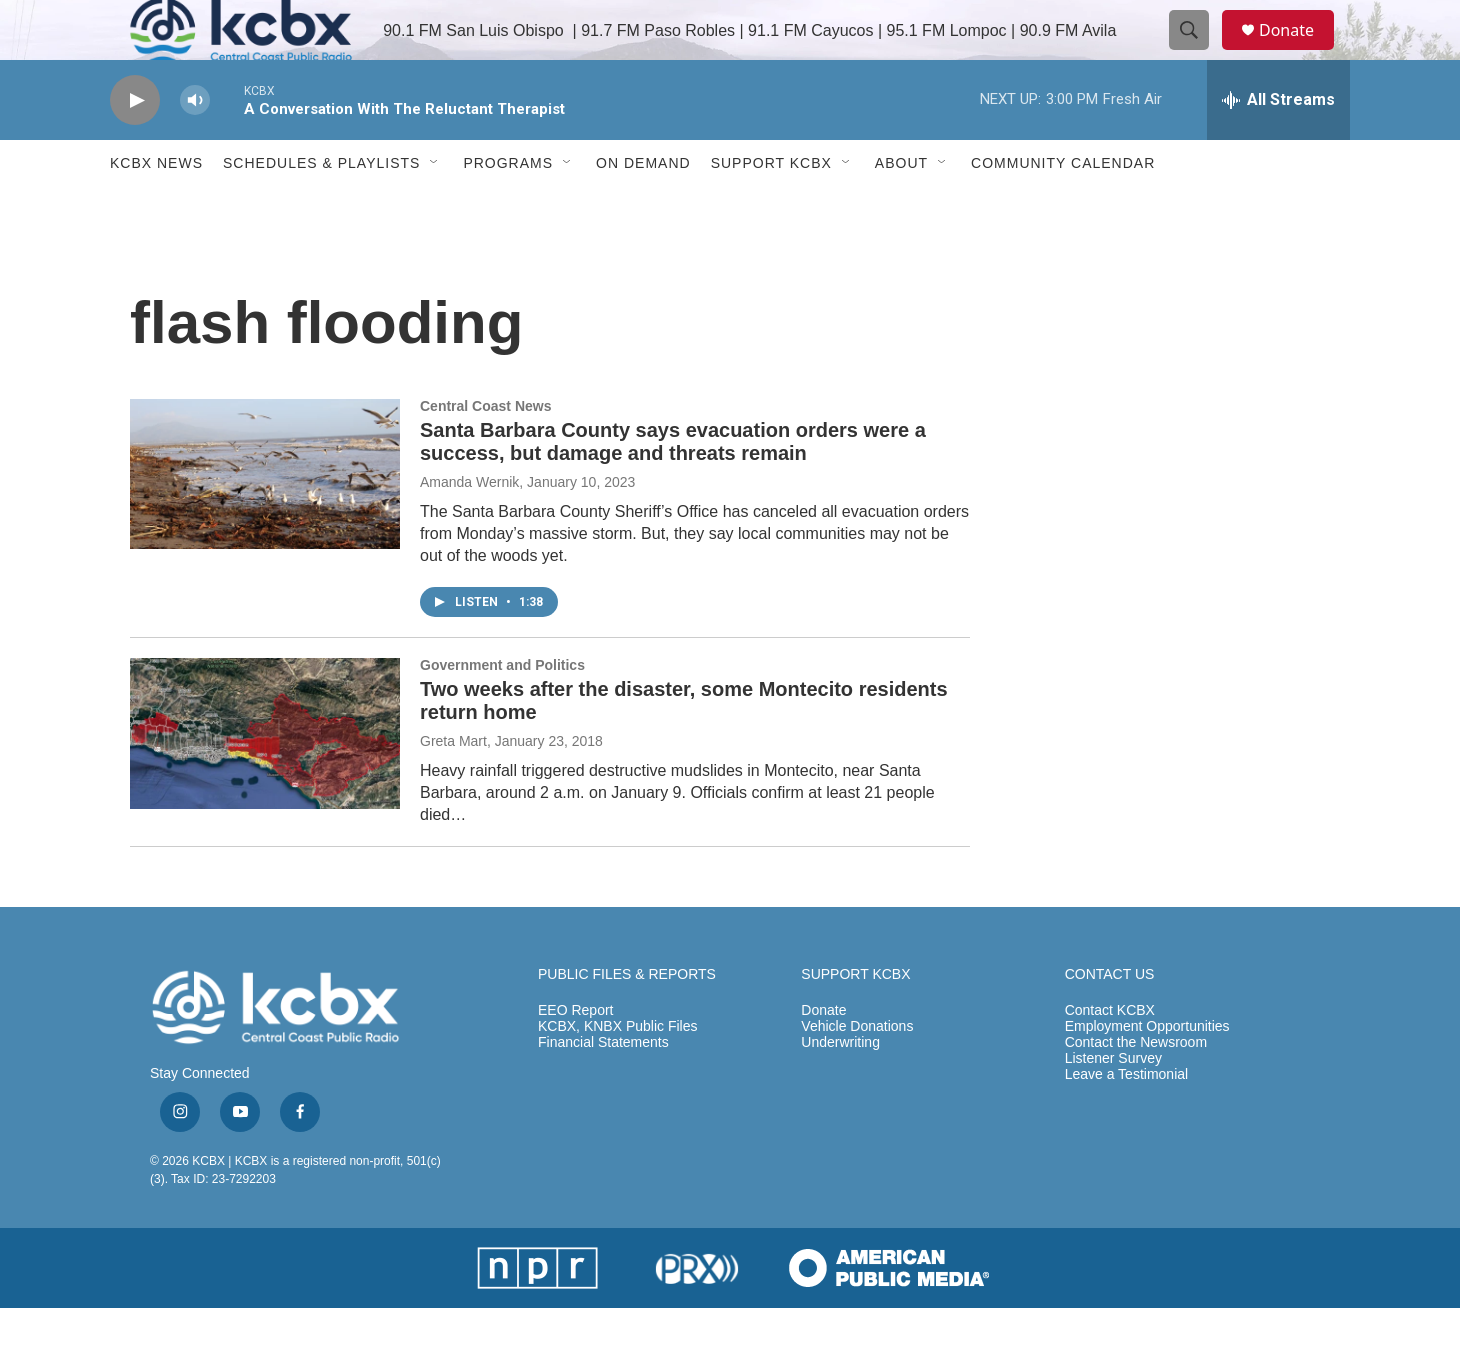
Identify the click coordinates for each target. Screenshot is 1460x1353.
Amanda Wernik (469, 527)
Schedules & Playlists (321, 208)
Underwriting (840, 1087)
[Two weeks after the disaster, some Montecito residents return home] (265, 778)
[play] (135, 145)
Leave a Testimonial (1126, 1119)
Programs (508, 208)
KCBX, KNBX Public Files (618, 1071)
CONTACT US (1110, 1019)
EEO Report (575, 1055)
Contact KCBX (1110, 1055)
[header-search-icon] (1198, 53)
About (901, 208)
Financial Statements (603, 1087)
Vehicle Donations (857, 1071)
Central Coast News (485, 451)
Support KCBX (771, 208)
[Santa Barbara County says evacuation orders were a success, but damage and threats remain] (265, 519)
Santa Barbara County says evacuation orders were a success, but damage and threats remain (673, 486)
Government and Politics (502, 710)
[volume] (195, 145)
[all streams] (1278, 145)
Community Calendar (1063, 208)
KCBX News (156, 208)
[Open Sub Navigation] (435, 208)
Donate (1299, 52)
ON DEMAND (643, 208)
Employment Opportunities (1147, 1071)
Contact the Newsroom (1136, 1087)
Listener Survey (1113, 1103)
